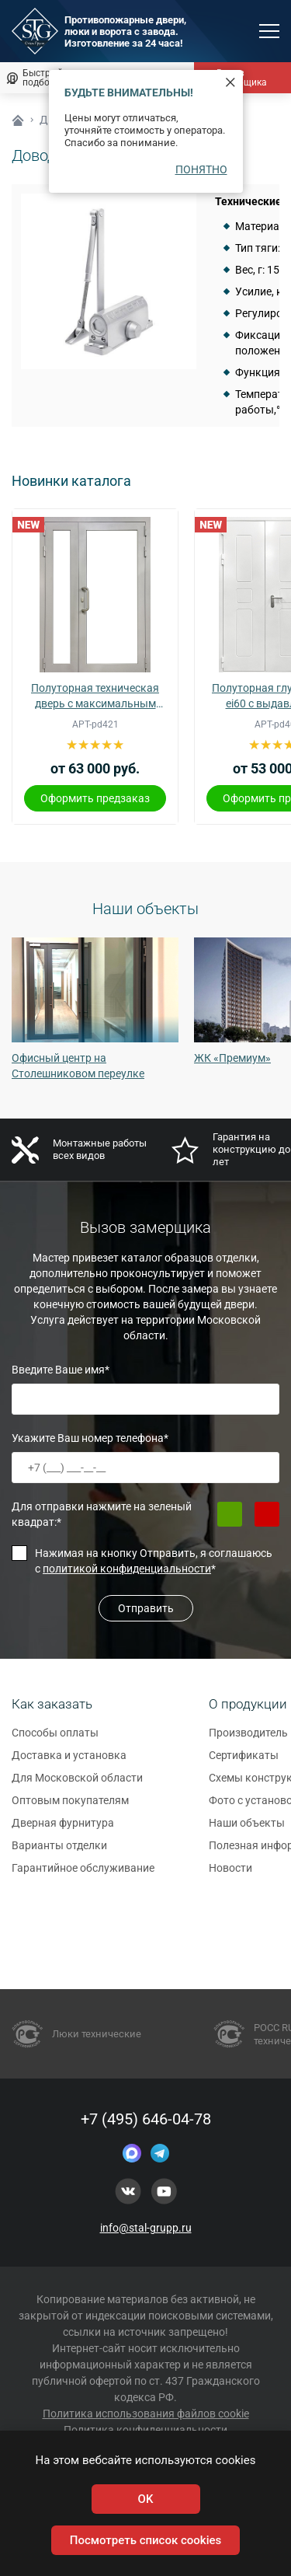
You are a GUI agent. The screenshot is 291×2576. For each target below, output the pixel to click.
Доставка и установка (69, 1762)
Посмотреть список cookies (145, 2540)
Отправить (146, 1608)
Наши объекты (247, 1830)
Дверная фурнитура (63, 1830)
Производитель (248, 1739)
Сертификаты (244, 1762)
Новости (230, 1875)
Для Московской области (77, 1784)
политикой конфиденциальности (127, 1568)
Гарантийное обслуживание (83, 1875)
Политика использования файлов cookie (146, 2413)
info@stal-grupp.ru (146, 2228)
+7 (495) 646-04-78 (146, 2119)
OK (146, 2499)
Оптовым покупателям (70, 1807)
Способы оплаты (55, 1739)
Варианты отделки (59, 1852)
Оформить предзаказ (95, 798)
